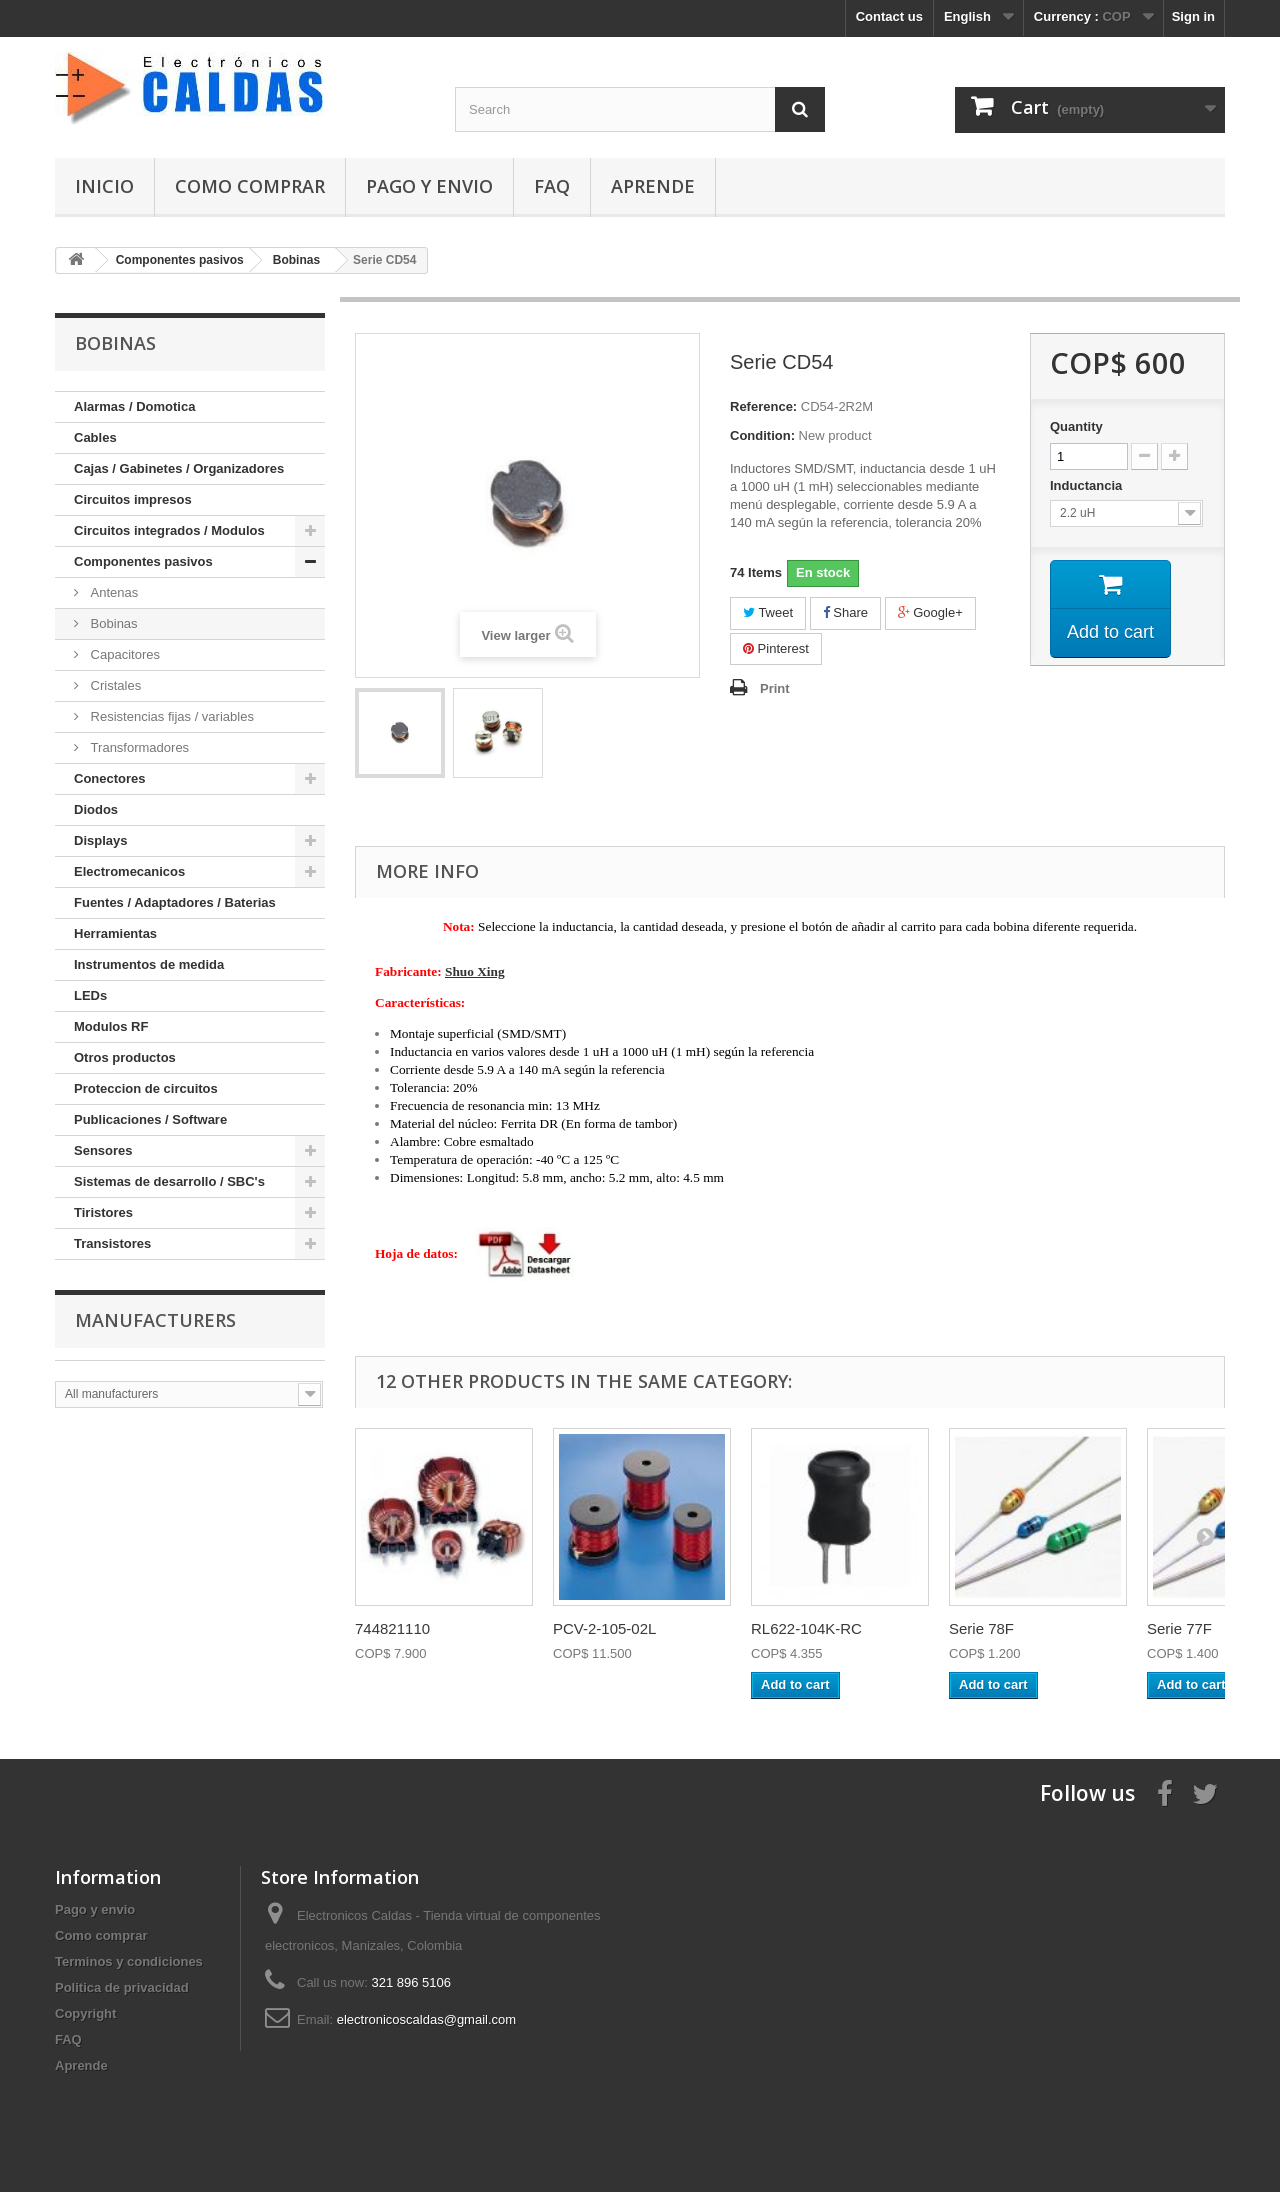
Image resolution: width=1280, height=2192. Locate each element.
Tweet (768, 612)
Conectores (110, 778)
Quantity (1076, 426)
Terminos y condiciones (129, 1961)
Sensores (103, 1150)
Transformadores (138, 747)
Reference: (763, 406)
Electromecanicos (129, 871)
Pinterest (776, 648)
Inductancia (1088, 485)
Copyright (85, 2013)
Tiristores (103, 1212)
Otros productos (125, 1057)
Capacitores (123, 654)
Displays (100, 840)
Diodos (96, 809)
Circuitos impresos (133, 499)
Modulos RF (111, 1026)
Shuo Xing (475, 971)
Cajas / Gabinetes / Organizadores (179, 468)
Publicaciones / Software (150, 1119)
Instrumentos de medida (149, 964)
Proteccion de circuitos (146, 1088)
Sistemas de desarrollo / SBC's (169, 1181)
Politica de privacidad (122, 1987)
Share (845, 612)
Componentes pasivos (143, 561)
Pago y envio (429, 186)
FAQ (552, 186)
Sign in (1193, 16)
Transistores (112, 1243)
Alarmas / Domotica (134, 406)
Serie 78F (981, 1628)
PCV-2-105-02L (604, 1628)
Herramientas (115, 933)
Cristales (114, 685)
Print (775, 688)
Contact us (889, 16)
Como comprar (250, 186)
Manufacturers (155, 1320)
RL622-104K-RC (806, 1628)
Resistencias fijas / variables (170, 716)
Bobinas (112, 623)
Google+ (930, 612)
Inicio (104, 186)
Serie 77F (1179, 1628)
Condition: (762, 435)
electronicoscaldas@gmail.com (426, 2019)
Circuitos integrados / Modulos (169, 530)
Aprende (653, 186)
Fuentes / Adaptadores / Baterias (175, 902)
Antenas (112, 592)
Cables (95, 437)
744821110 (392, 1628)
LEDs (90, 995)
